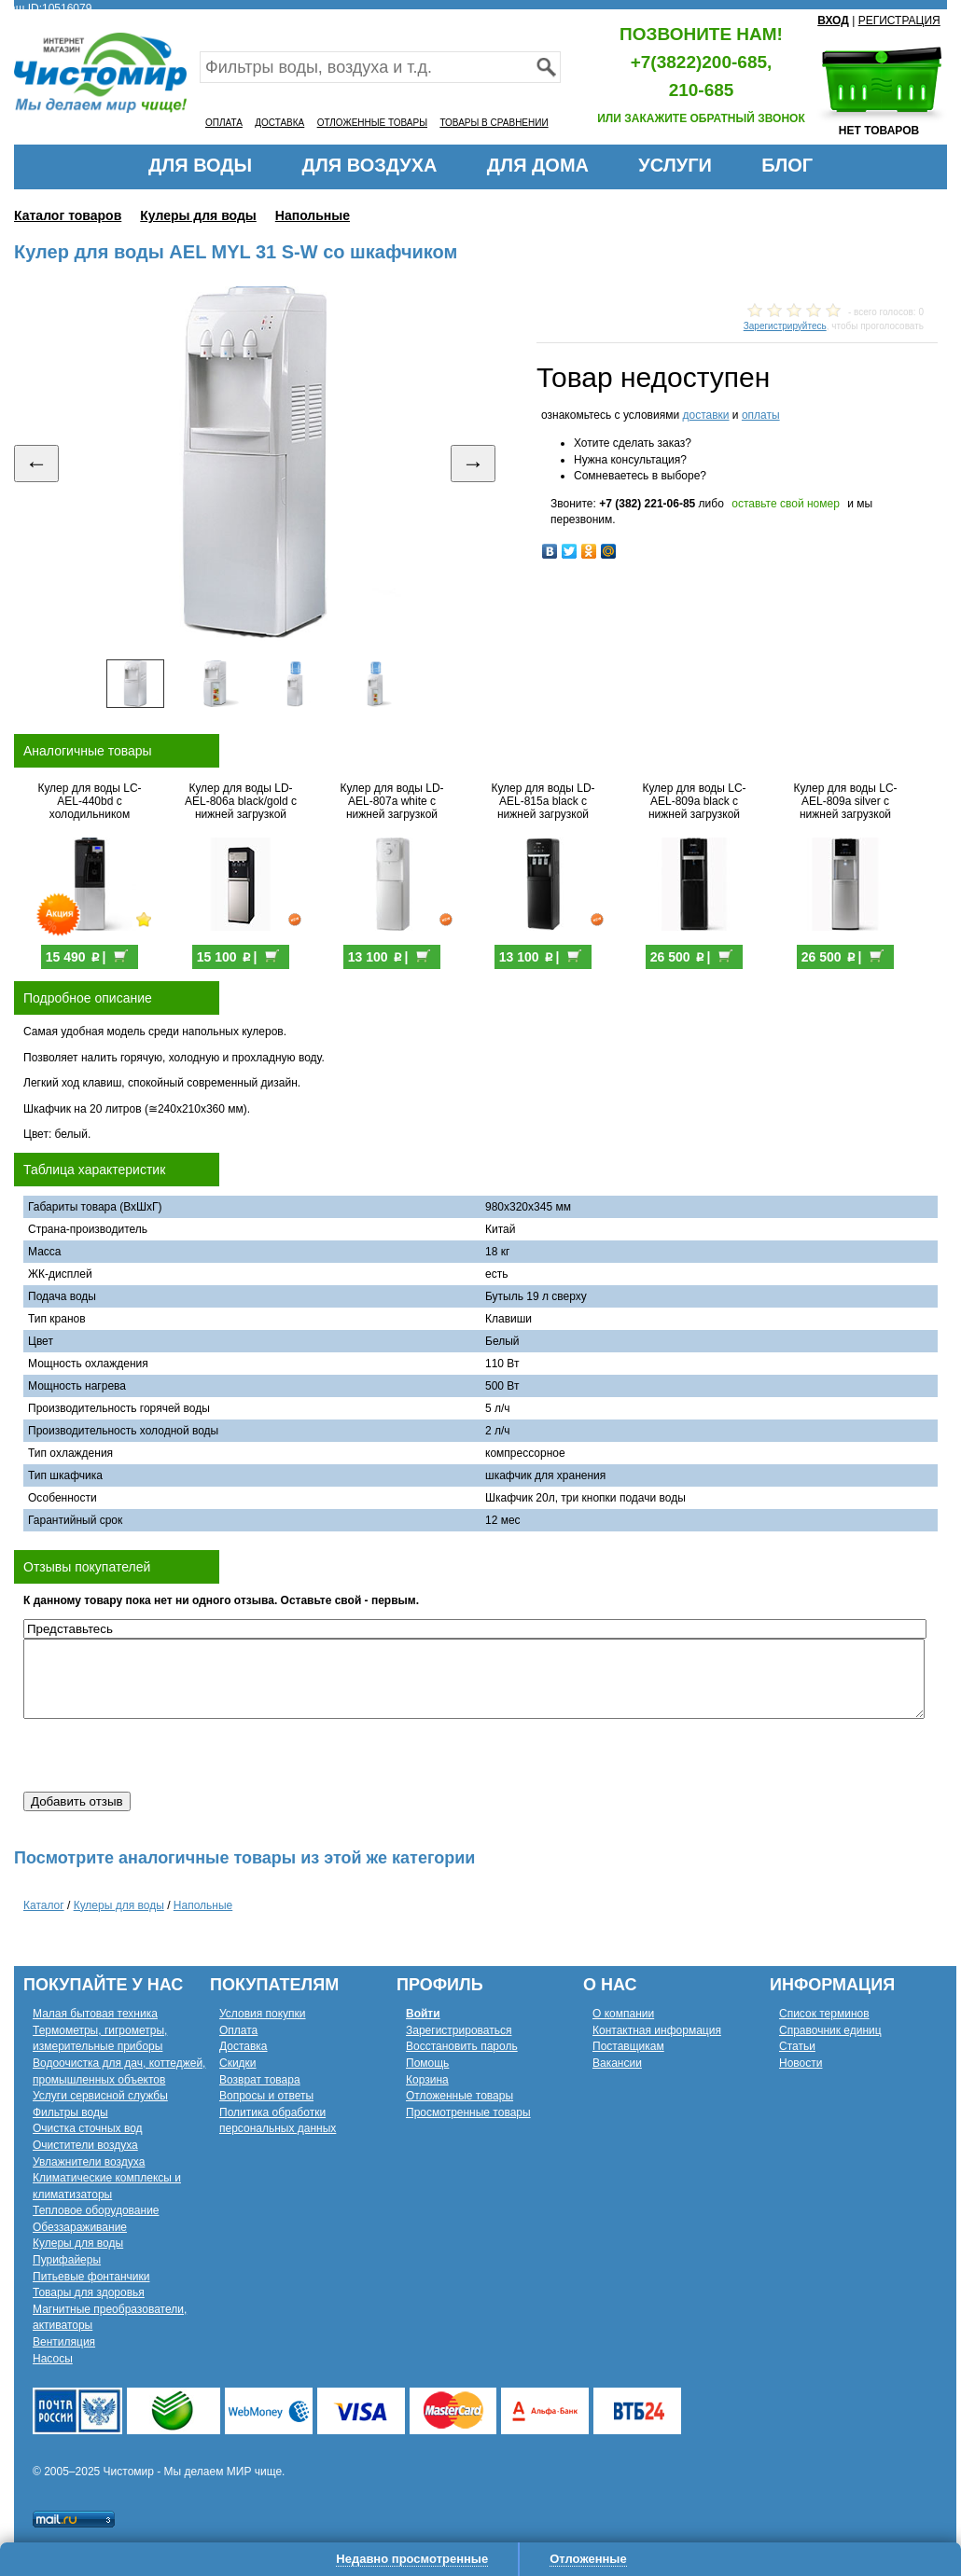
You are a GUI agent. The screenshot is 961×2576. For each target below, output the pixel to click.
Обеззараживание (80, 2227)
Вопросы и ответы (266, 2095)
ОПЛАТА (224, 123)
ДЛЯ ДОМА (538, 165)
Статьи (797, 2046)
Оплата (238, 2030)
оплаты (761, 415)
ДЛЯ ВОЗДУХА (370, 165)
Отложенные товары (459, 2095)
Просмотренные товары (468, 2112)
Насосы (53, 2358)
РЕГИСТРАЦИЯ (899, 20)
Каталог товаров (67, 215)
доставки (705, 415)
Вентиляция (64, 2341)
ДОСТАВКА (279, 123)
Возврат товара (259, 2079)
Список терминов (824, 2013)
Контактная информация (656, 2030)
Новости (800, 2063)
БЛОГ (787, 165)
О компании (623, 2013)
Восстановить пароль (462, 2046)
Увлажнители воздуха (89, 2161)
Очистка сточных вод (88, 2128)
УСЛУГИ (675, 165)
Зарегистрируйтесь (785, 326)
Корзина (427, 2079)
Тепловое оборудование (96, 2210)
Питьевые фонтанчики (91, 2276)
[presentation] (165, 1755)
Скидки (238, 2063)
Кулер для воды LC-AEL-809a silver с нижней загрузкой (845, 801)
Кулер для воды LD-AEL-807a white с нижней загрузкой (391, 801)
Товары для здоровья (89, 2292)
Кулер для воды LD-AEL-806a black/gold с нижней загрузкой (241, 801)
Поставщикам (628, 2046)
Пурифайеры (67, 2259)
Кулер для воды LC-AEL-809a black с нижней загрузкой (693, 801)
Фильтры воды (70, 2112)
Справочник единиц (830, 2030)
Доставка (243, 2046)
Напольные (312, 215)
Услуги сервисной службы (100, 2095)
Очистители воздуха (85, 2145)
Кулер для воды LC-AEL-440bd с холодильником (89, 801)
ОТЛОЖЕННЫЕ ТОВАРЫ (372, 123)
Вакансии (617, 2063)
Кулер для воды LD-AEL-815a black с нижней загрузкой (542, 801)
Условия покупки (262, 2013)
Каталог (43, 1905)
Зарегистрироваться (458, 2030)
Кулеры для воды (198, 215)
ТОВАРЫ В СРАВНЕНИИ (493, 123)
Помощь (427, 2063)
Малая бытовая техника (95, 2013)
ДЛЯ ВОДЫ (200, 165)
